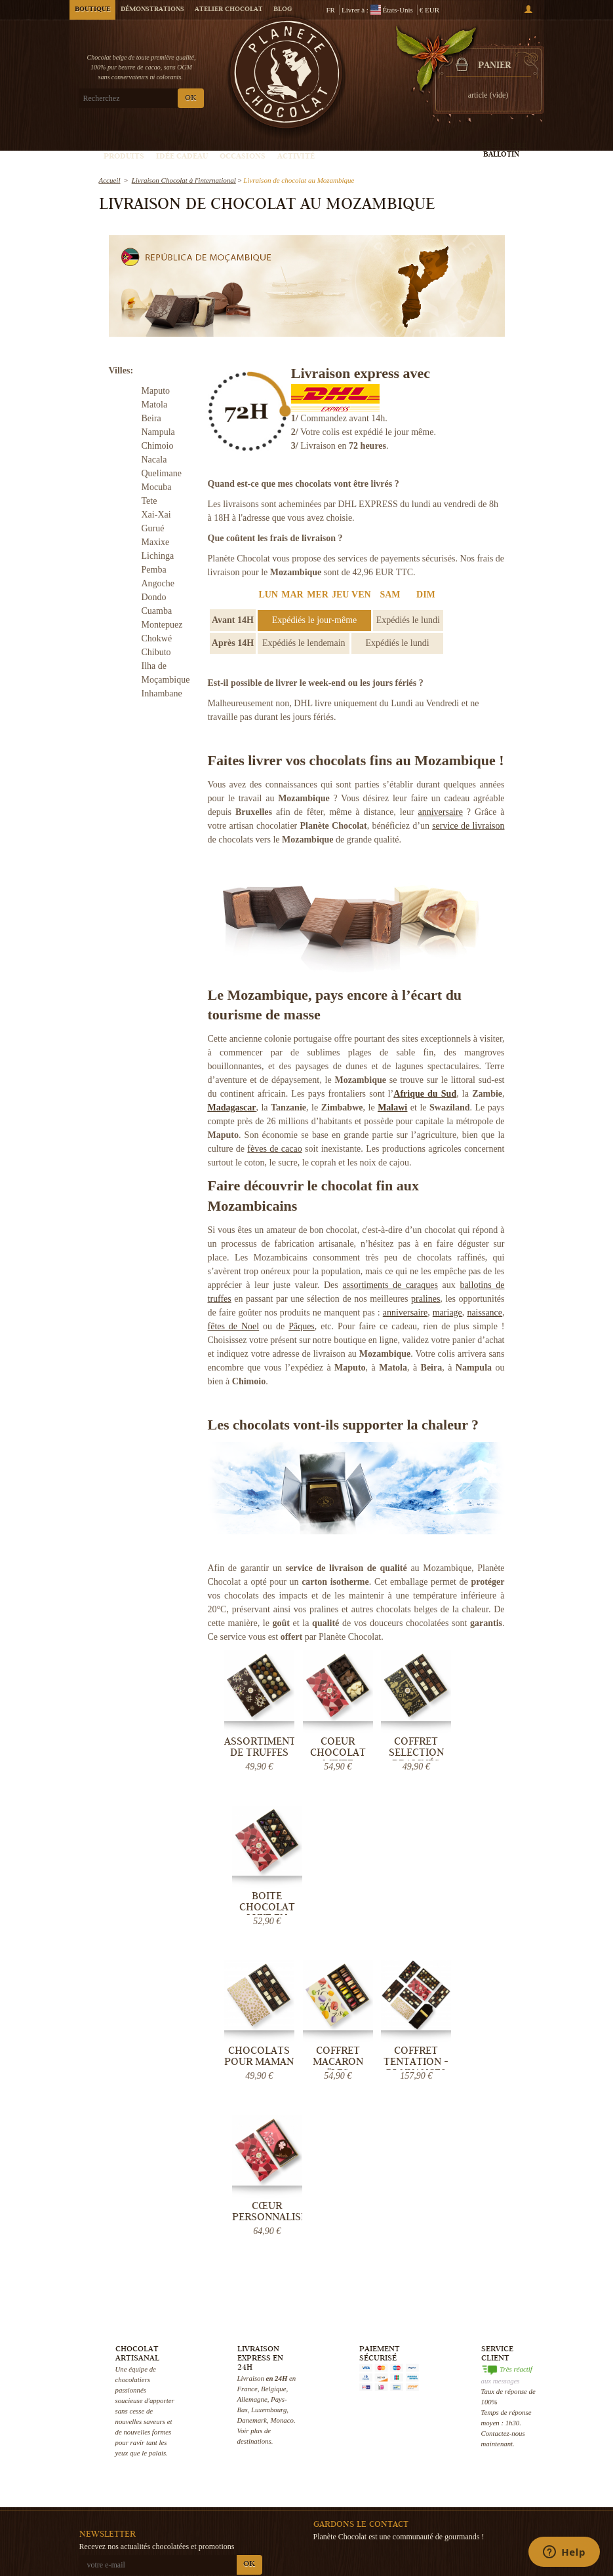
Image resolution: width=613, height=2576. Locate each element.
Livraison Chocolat (270, 2426)
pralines (425, 1299)
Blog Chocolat (263, 2492)
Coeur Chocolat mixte (334, 1750)
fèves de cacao (274, 1149)
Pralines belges (424, 2436)
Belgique (273, 2075)
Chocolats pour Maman (257, 1903)
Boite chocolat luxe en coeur (487, 1755)
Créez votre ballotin (501, 149)
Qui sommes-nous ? (271, 2413)
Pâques (301, 1326)
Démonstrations (152, 10)
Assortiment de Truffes (258, 1744)
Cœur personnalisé (487, 1897)
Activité (296, 157)
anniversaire (440, 812)
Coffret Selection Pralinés (410, 1750)
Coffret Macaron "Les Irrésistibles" (334, 1909)
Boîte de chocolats (429, 2462)
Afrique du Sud (424, 1094)
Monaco (281, 2107)
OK (190, 98)
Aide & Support (264, 2505)
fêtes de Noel (234, 1326)
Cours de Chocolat (350, 2475)
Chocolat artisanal (429, 2423)
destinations (254, 2128)
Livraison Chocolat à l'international (184, 180)
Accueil (110, 180)
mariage (447, 1312)
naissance (484, 1312)
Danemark (252, 2107)
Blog (282, 10)
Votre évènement (346, 2502)
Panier (494, 66)
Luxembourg (269, 2096)
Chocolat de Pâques (512, 2452)
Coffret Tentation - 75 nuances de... (410, 1909)
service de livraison (468, 826)
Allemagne (252, 2086)
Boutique (92, 10)
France (247, 2075)
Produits (124, 157)
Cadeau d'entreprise (512, 2544)
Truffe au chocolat (429, 2449)
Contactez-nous (264, 2518)
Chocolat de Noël (507, 2439)
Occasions (243, 157)
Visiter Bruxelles (346, 2515)
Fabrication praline (351, 2528)
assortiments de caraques (389, 1285)
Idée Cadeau (182, 157)
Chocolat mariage (428, 2502)
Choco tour (337, 2488)
